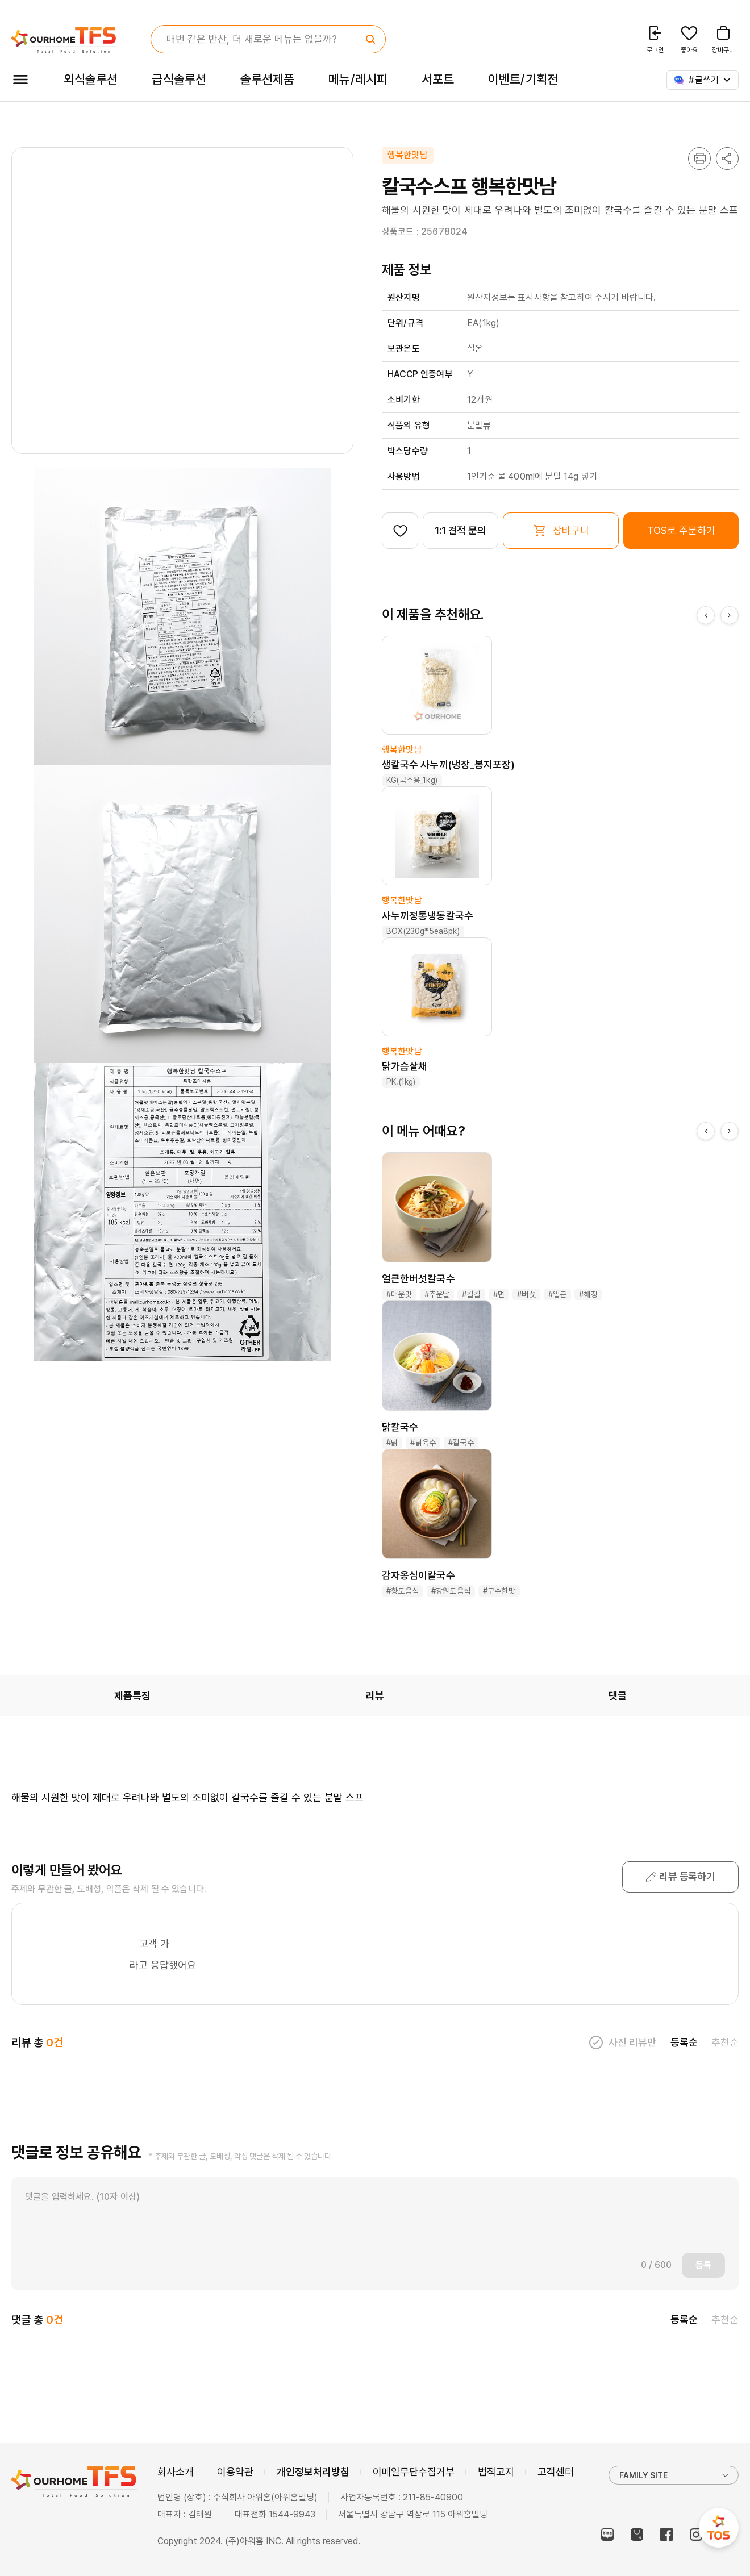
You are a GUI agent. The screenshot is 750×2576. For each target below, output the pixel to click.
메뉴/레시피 (358, 79)
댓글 (618, 1696)
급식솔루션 (179, 79)
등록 (703, 2265)
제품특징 (132, 1696)
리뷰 (375, 1696)
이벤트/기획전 (523, 79)
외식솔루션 (91, 79)
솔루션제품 (267, 79)
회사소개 (175, 2472)
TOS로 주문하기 (681, 530)
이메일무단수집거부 (414, 2472)
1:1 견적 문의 (460, 530)
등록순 (684, 2042)
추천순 (725, 2042)
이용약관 (235, 2472)
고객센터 (556, 2472)
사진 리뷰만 (632, 2042)
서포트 (438, 79)
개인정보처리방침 (313, 2472)
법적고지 (496, 2472)
